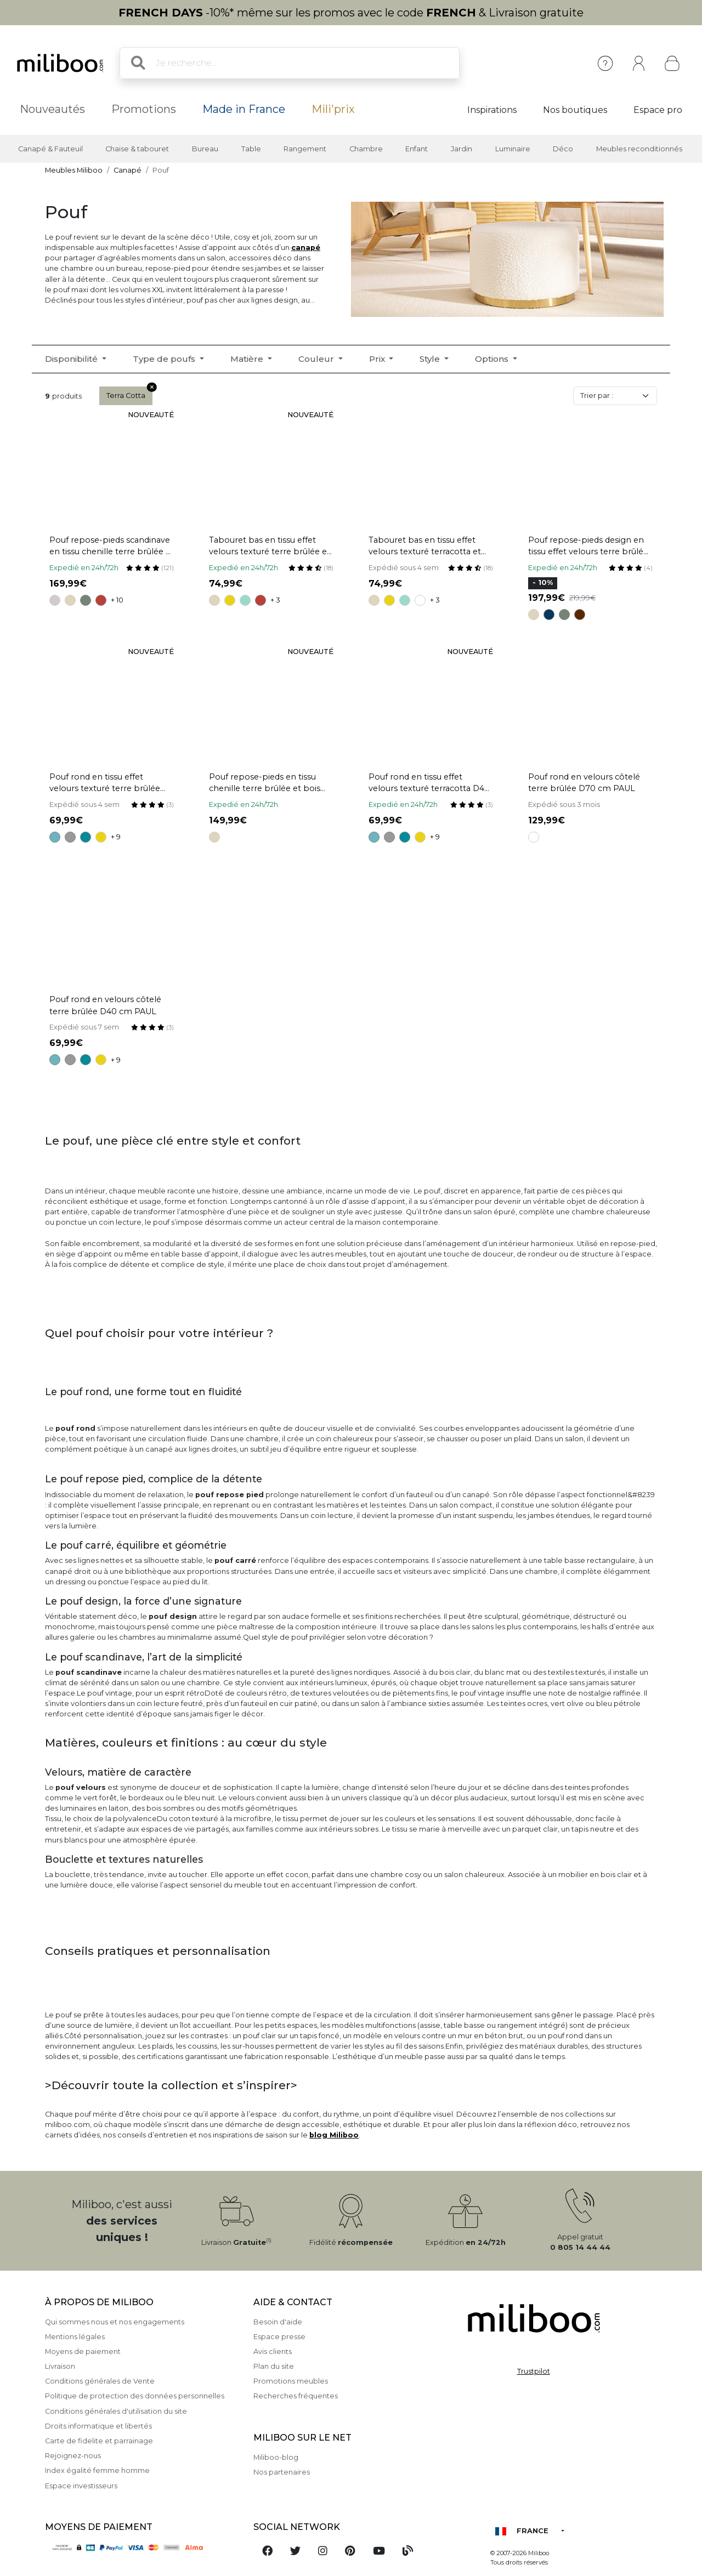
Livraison (60, 2366)
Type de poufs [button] (165, 359)
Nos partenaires (281, 2472)
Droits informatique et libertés (98, 2426)
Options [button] (493, 359)
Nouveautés (52, 109)
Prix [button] (378, 359)
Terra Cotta (129, 393)
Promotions (143, 109)
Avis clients (272, 2351)
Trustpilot (533, 2371)
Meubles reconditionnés (639, 149)
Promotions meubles (290, 2381)
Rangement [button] (305, 149)
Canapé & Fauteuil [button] (50, 149)
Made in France (243, 109)
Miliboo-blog (275, 2457)
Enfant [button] (416, 149)
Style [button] (431, 359)
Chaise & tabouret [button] (137, 149)
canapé (305, 247)
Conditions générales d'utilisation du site (116, 2411)
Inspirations (492, 110)
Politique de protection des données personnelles (134, 2396)
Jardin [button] (461, 149)
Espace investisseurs (81, 2486)
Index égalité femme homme (97, 2470)
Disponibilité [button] (72, 359)
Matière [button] (247, 359)
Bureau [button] (205, 149)
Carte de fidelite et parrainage (99, 2441)
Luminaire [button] (512, 149)
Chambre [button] (366, 149)
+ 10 (117, 600)
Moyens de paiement (83, 2351)
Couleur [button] (317, 359)
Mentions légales (75, 2337)
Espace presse (279, 2337)
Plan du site (273, 2366)
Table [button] (251, 149)
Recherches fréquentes (295, 2396)
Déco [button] (563, 149)
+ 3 (275, 600)
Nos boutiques (575, 110)
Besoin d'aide (277, 2322)
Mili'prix (333, 109)
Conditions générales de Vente (100, 2381)
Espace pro (657, 110)
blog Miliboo (334, 2135)
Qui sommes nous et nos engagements (114, 2322)
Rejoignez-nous (73, 2456)
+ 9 (116, 837)
